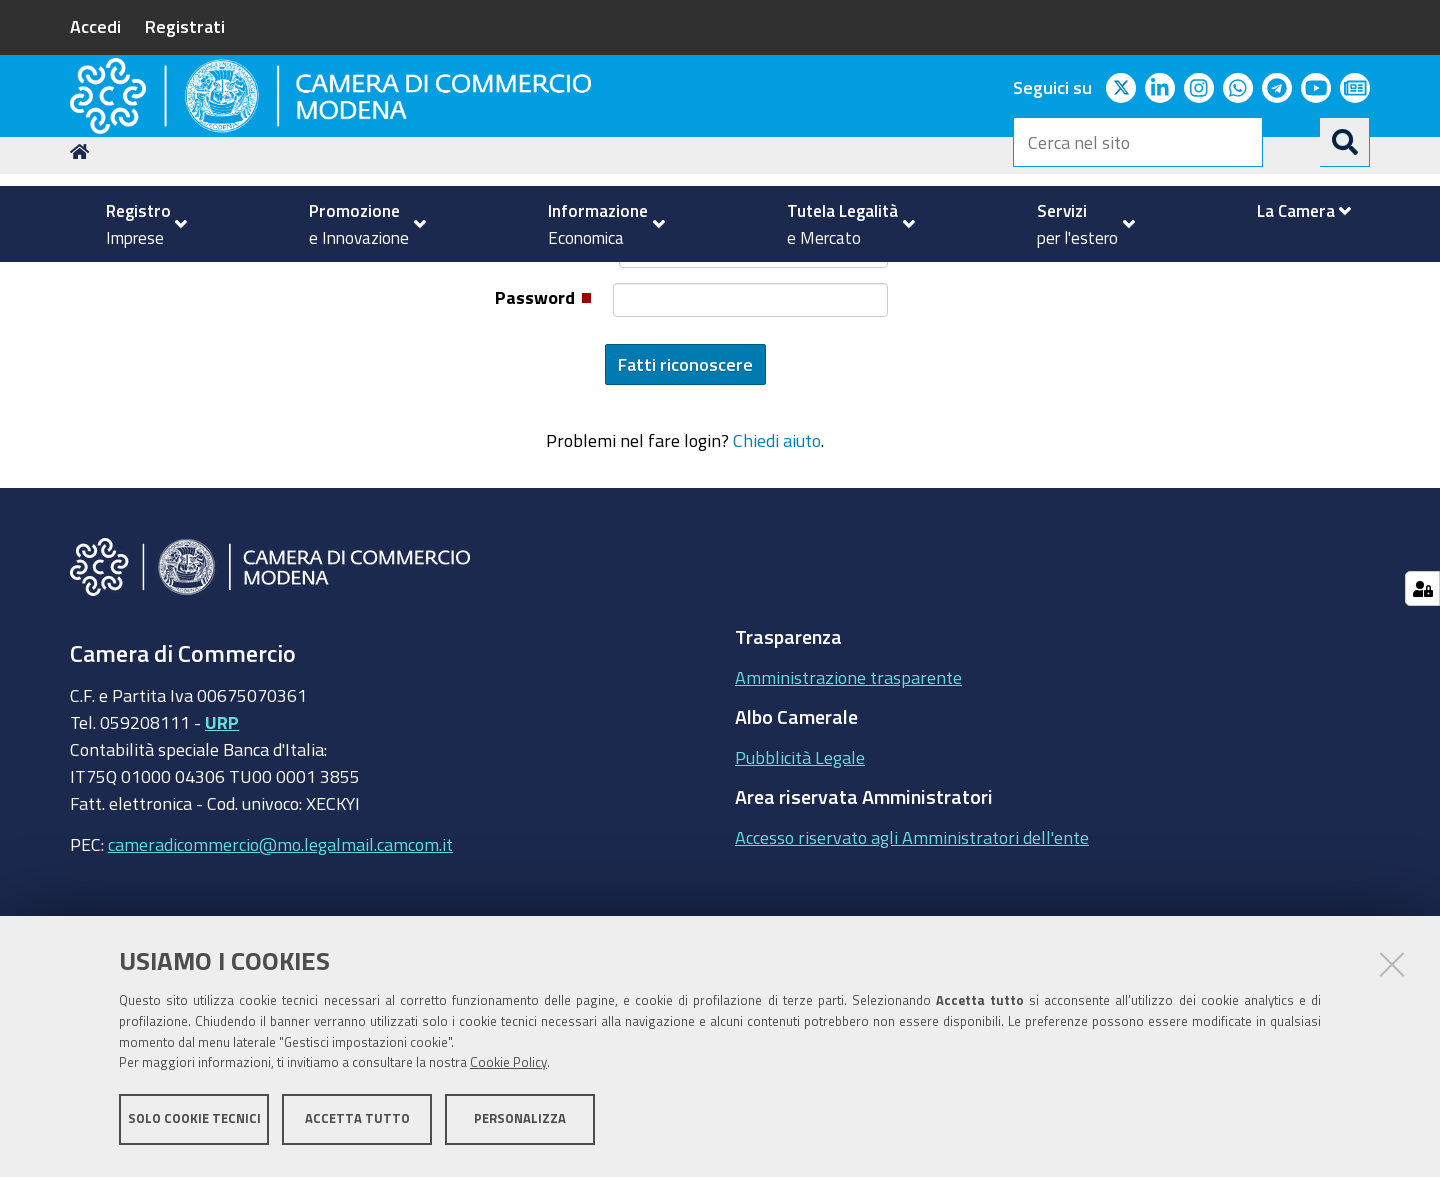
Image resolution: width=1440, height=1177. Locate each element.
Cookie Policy (508, 1069)
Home (83, 283)
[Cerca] (1345, 142)
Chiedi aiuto (777, 573)
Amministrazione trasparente (848, 809)
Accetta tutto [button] (357, 1124)
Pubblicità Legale (800, 889)
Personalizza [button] (520, 1124)
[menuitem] (138, 224)
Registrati (185, 26)
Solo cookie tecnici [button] (194, 1124)
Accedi (95, 26)
